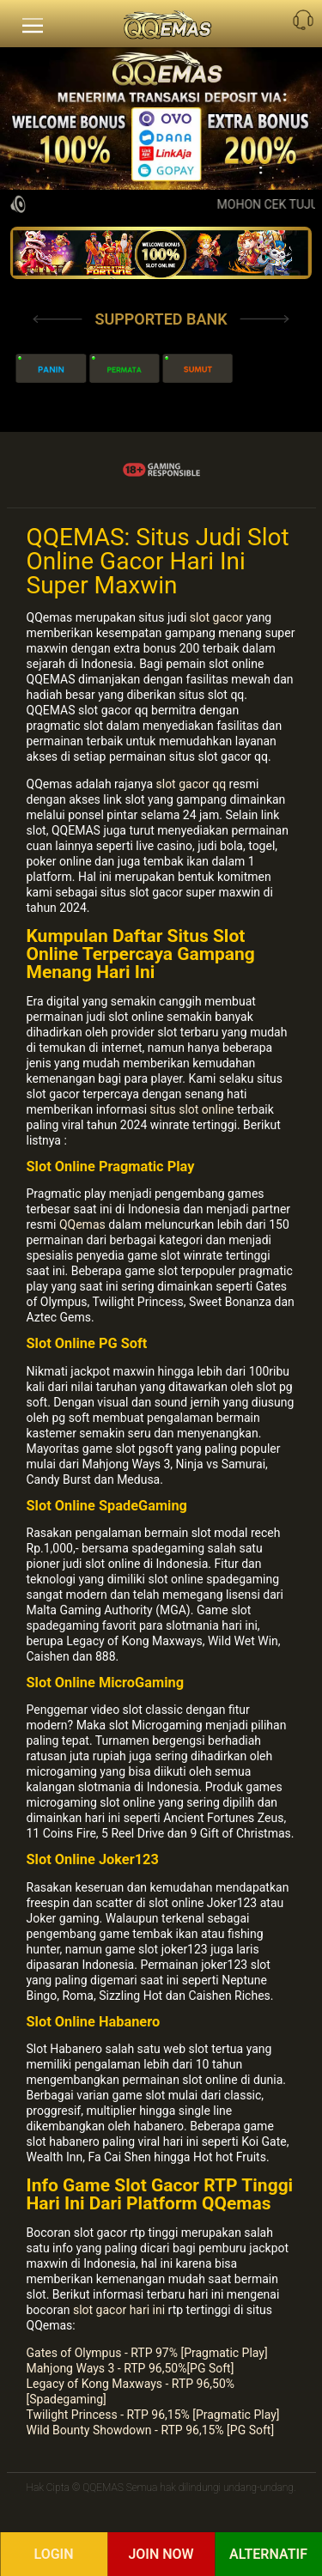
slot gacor (216, 617)
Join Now (160, 2554)
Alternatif (268, 2554)
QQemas (82, 1224)
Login (53, 2554)
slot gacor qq (191, 784)
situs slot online (192, 1109)
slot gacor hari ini (119, 2310)
